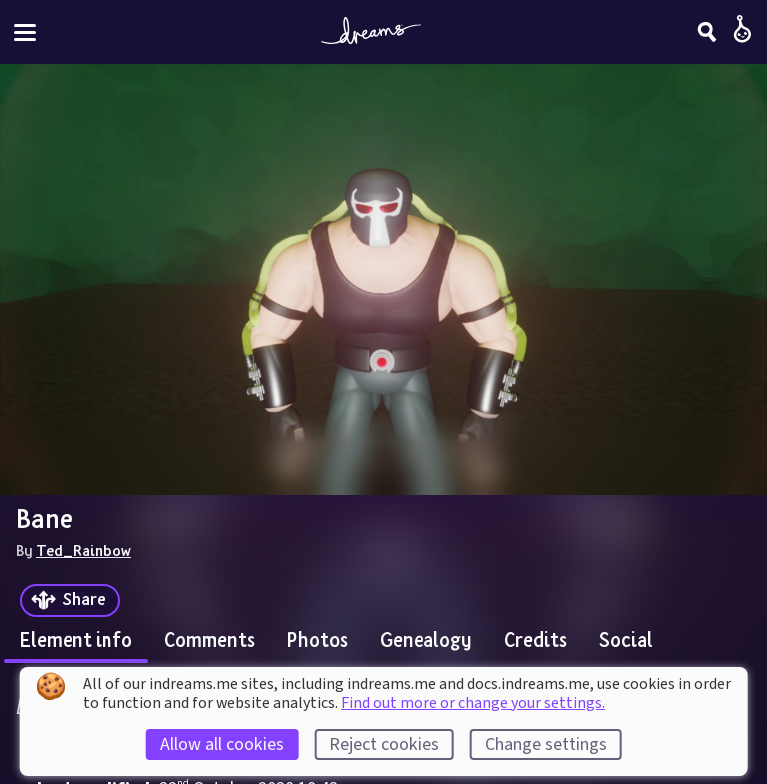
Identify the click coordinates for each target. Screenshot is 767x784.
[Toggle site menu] (25, 32)
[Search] (707, 32)
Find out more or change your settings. (473, 703)
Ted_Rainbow (83, 550)
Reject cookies (384, 744)
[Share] (70, 600)
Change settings (546, 744)
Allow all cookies (222, 744)
